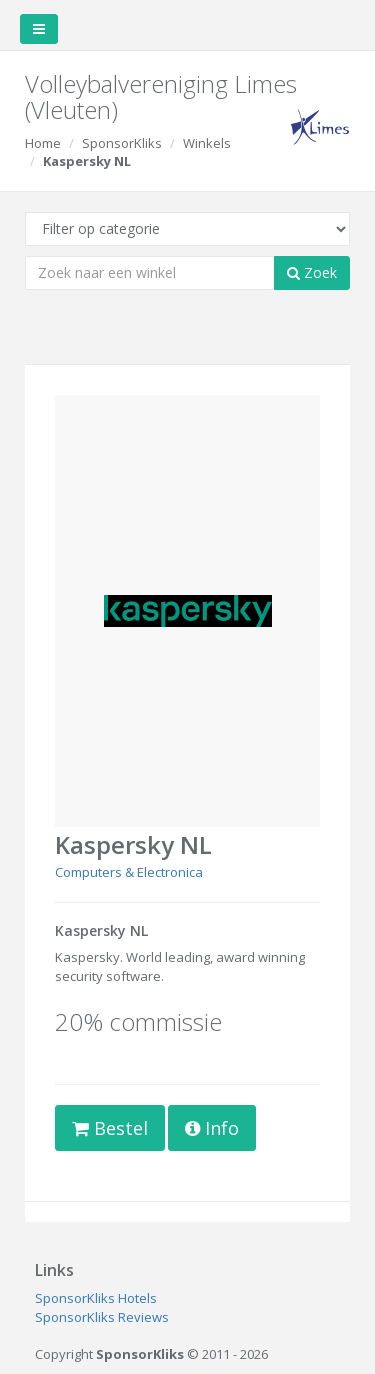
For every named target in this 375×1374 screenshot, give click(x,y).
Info (212, 1128)
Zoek (312, 272)
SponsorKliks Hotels (96, 1298)
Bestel (110, 1128)
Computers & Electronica (129, 872)
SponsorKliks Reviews (102, 1317)
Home (43, 143)
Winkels (207, 143)
